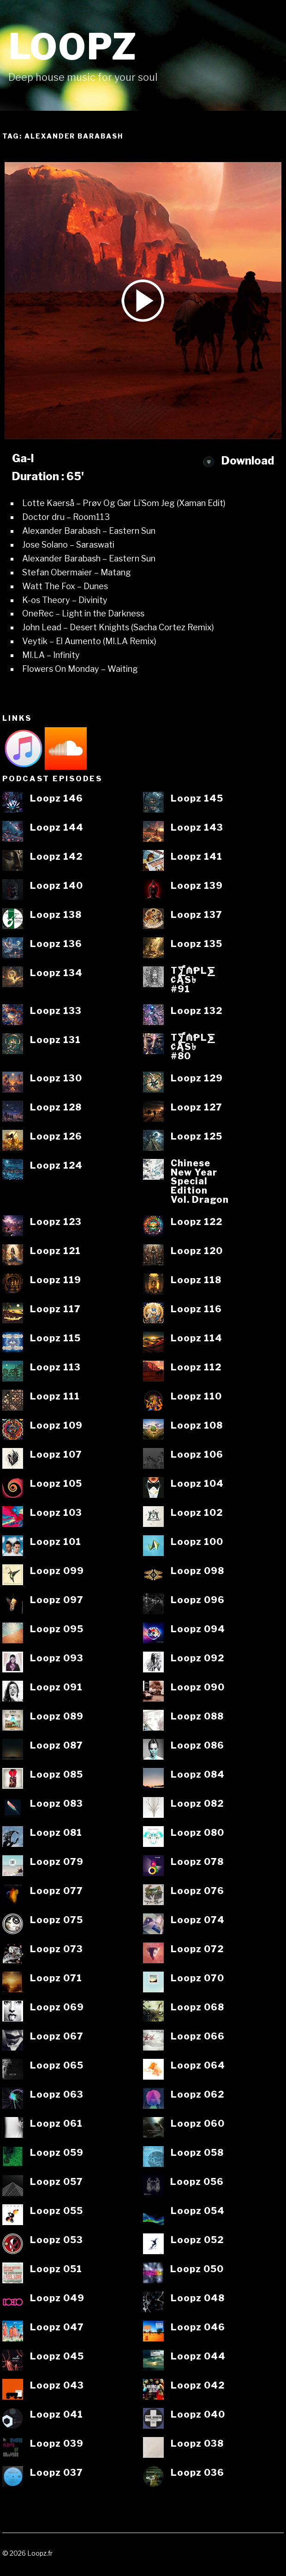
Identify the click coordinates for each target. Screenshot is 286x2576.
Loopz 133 (56, 1011)
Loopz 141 (196, 857)
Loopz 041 (56, 2414)
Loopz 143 (197, 828)
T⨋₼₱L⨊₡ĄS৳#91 (193, 980)
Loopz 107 (56, 1455)
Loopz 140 (56, 886)
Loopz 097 (56, 1600)
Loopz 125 (196, 1136)
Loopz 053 (56, 2240)
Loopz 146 (56, 798)
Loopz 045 (57, 2356)
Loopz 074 (198, 1920)
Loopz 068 (197, 2007)
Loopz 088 (197, 1716)
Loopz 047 (57, 2327)
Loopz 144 (56, 828)
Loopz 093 (56, 1658)
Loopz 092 (197, 1658)
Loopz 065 (56, 2065)
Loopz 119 (55, 1280)
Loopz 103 (56, 1513)
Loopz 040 (198, 2414)
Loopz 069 (57, 2007)
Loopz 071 (56, 1978)
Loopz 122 (196, 1222)
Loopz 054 (198, 2211)
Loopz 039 (56, 2444)
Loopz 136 (56, 944)
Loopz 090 (198, 1687)
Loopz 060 (198, 2124)
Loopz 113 (55, 1367)
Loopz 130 (56, 1078)
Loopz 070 (197, 1978)
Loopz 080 (197, 1833)
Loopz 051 (56, 2269)
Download (238, 460)
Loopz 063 (56, 2094)
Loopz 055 (56, 2211)
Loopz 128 (56, 1107)
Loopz (72, 46)
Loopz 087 (56, 1745)
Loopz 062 (197, 2094)
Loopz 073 (56, 1949)
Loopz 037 (56, 2473)
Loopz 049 (57, 2298)
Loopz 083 (56, 1804)
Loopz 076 (197, 1891)
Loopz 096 (198, 1600)
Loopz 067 (56, 2036)
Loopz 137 (196, 915)
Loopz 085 (56, 1775)
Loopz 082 (197, 1804)
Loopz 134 (56, 973)
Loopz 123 (56, 1222)
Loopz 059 (56, 2153)
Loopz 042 (198, 2385)
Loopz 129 (197, 1078)
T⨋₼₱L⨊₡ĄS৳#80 (193, 1047)
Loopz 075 (56, 1920)
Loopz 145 (197, 798)
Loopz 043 (57, 2385)
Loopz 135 (196, 944)
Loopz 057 (56, 2182)
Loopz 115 (55, 1338)
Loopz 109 (56, 1425)
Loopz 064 (198, 2065)
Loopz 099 (57, 1571)
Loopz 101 (55, 1542)
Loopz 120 (197, 1251)
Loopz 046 (198, 2327)
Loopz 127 (196, 1107)
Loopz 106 (197, 1455)
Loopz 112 (196, 1367)
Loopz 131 (55, 1040)
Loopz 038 (197, 2444)
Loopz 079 (56, 1862)
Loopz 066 (198, 2036)
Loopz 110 (196, 1396)
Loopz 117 (55, 1309)
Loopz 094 (198, 1629)
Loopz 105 (56, 1484)
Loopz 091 (56, 1687)
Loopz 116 (196, 1309)
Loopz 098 (197, 1571)
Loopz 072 (197, 1949)
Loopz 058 (197, 2153)
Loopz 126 (56, 1136)
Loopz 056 (197, 2182)
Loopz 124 (56, 1165)
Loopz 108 (197, 1425)
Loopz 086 (197, 1745)
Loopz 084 (198, 1775)
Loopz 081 (56, 1833)
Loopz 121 (55, 1251)
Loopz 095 (56, 1629)
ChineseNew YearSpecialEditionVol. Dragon (200, 1182)
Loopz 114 (196, 1338)
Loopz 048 (198, 2298)
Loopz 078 (197, 1862)
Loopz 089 (56, 1716)
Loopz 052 (197, 2240)
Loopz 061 (56, 2124)
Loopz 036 (197, 2473)
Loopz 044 (198, 2356)
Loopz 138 (56, 915)
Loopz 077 (56, 1891)
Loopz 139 (197, 886)
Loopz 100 (197, 1542)
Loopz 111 (55, 1396)
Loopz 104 (197, 1484)
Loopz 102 (197, 1513)
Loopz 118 (196, 1280)
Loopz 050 (197, 2269)
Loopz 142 (56, 857)
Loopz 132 (196, 1011)
